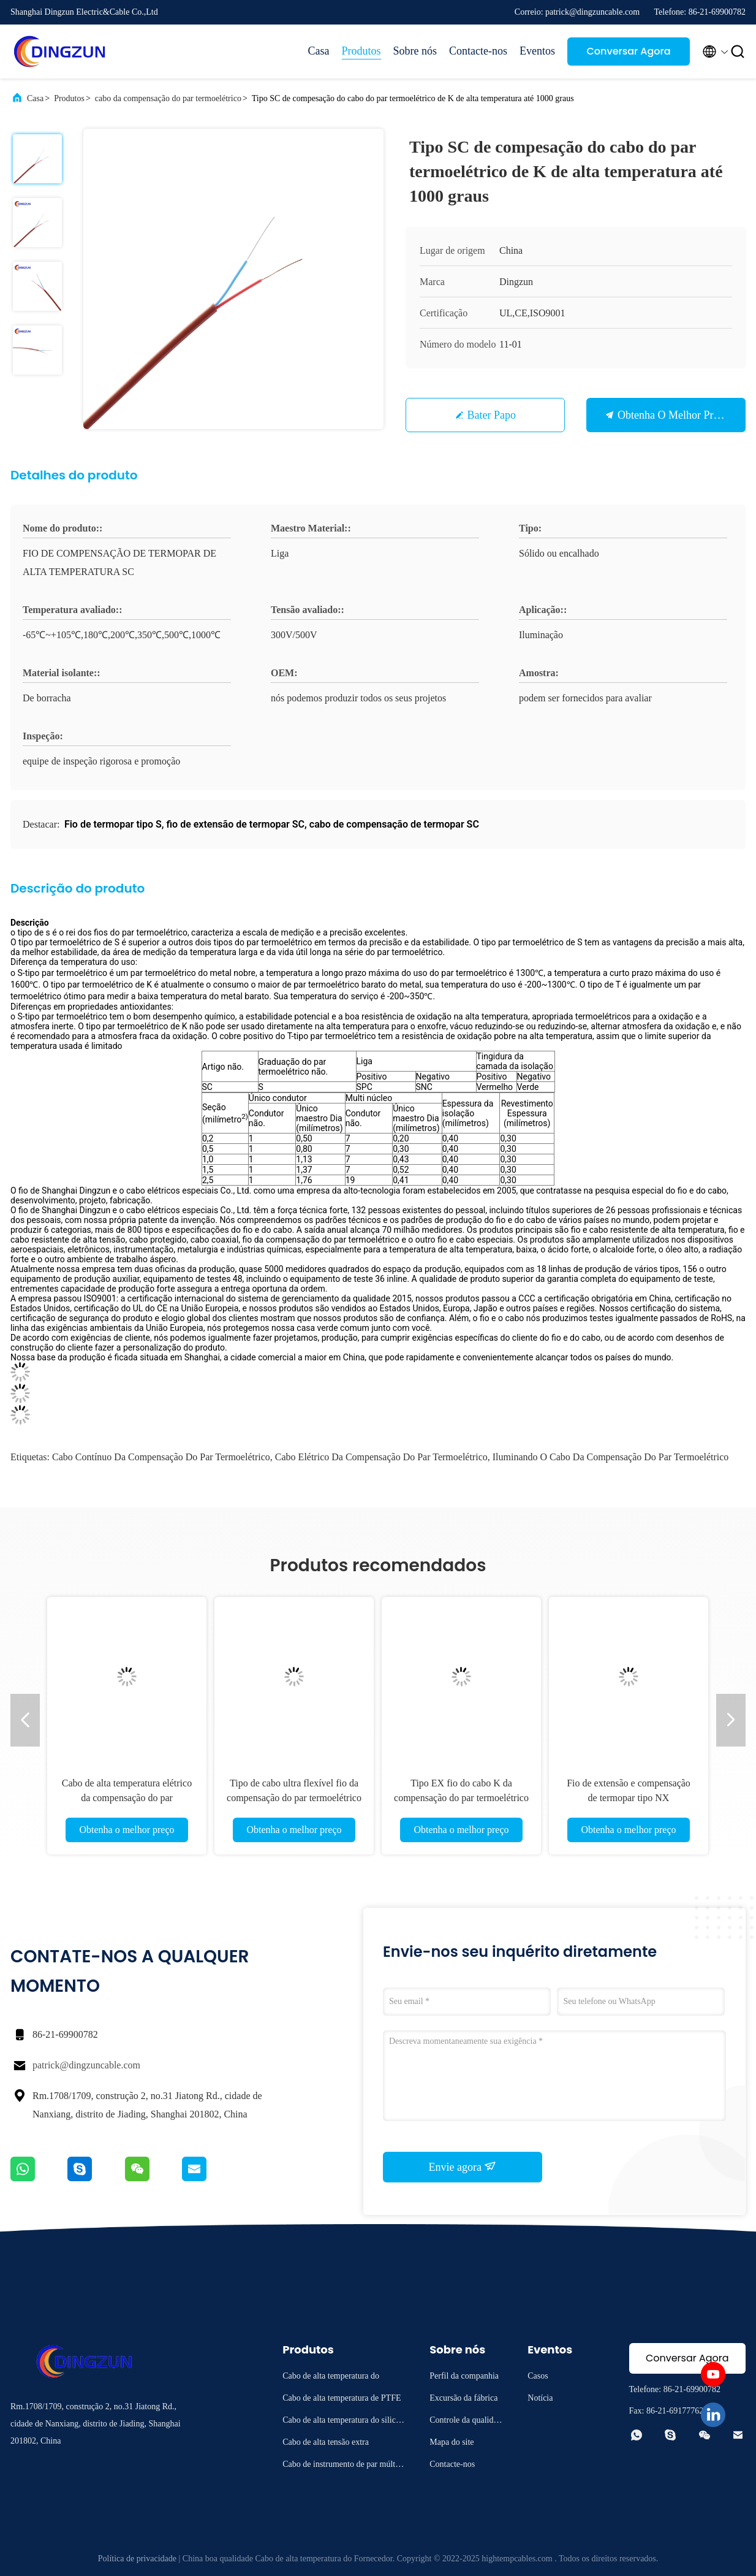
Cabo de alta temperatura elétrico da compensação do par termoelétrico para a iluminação (127, 1798)
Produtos (361, 51)
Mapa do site (451, 2442)
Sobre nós (415, 51)
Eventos (537, 51)
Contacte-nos (478, 51)
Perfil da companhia (464, 2375)
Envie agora (463, 2166)
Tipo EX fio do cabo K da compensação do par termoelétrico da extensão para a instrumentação (461, 1798)
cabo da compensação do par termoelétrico (168, 98)
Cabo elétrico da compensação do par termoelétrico (381, 1457)
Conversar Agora (628, 51)
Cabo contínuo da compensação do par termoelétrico (161, 1457)
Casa (319, 51)
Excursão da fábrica (463, 2398)
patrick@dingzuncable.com (86, 2065)
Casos (537, 2375)
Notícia (540, 2398)
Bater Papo (491, 415)
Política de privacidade (137, 2558)
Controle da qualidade (465, 2421)
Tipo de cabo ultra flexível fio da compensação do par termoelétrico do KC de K (294, 1798)
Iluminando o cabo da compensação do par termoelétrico (611, 1457)
